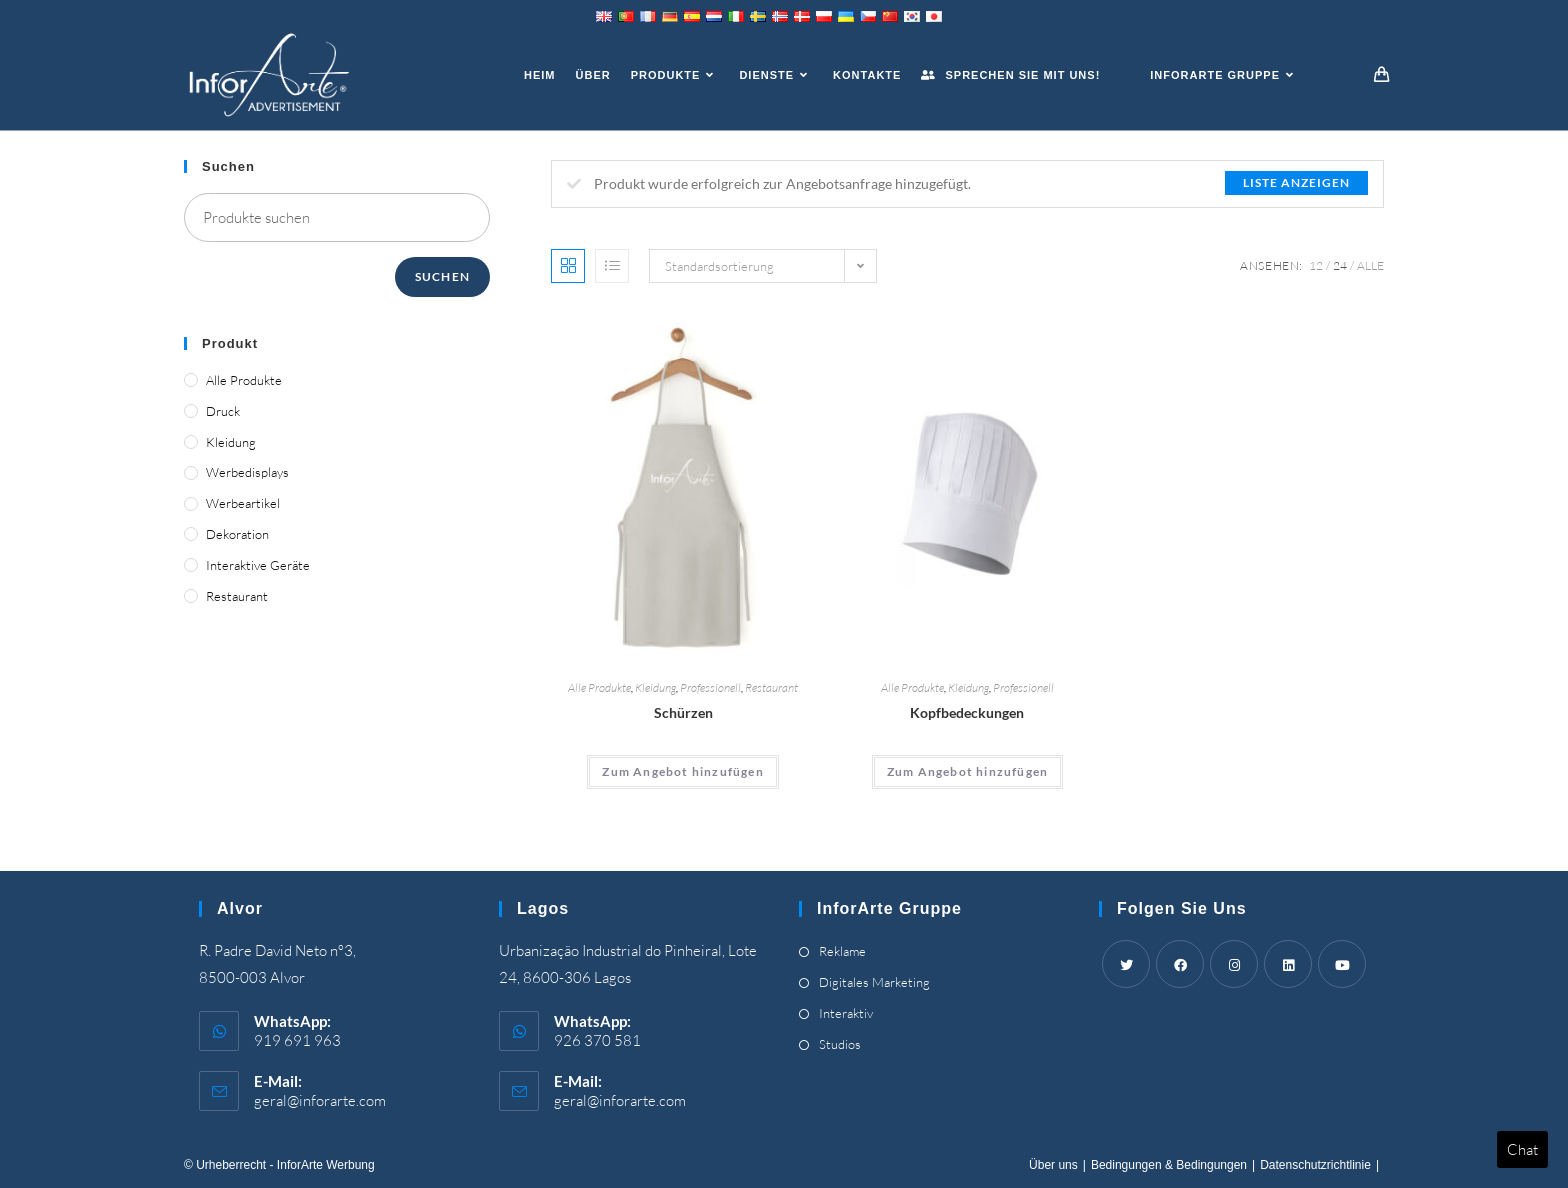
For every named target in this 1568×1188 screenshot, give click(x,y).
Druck (223, 411)
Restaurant (771, 687)
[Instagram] (1234, 964)
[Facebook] (1180, 964)
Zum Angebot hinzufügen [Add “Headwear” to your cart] (967, 771)
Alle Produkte (599, 687)
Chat (1522, 1149)
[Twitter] (1126, 964)
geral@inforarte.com (320, 1100)
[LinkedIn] (1288, 964)
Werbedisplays (247, 472)
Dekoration (237, 534)
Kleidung (655, 687)
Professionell (710, 687)
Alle (1370, 265)
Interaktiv (846, 1013)
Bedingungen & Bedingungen (1169, 1165)
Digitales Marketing (874, 982)
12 (1316, 265)
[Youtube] (1342, 964)
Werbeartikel (243, 503)
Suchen (442, 276)
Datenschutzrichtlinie (1315, 1165)
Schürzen (683, 712)
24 (1340, 265)
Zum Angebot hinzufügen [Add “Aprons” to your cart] (682, 771)
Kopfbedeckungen (967, 712)
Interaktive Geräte (258, 565)
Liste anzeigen (1296, 182)
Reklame (842, 951)
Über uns (1053, 1165)
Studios (840, 1044)
